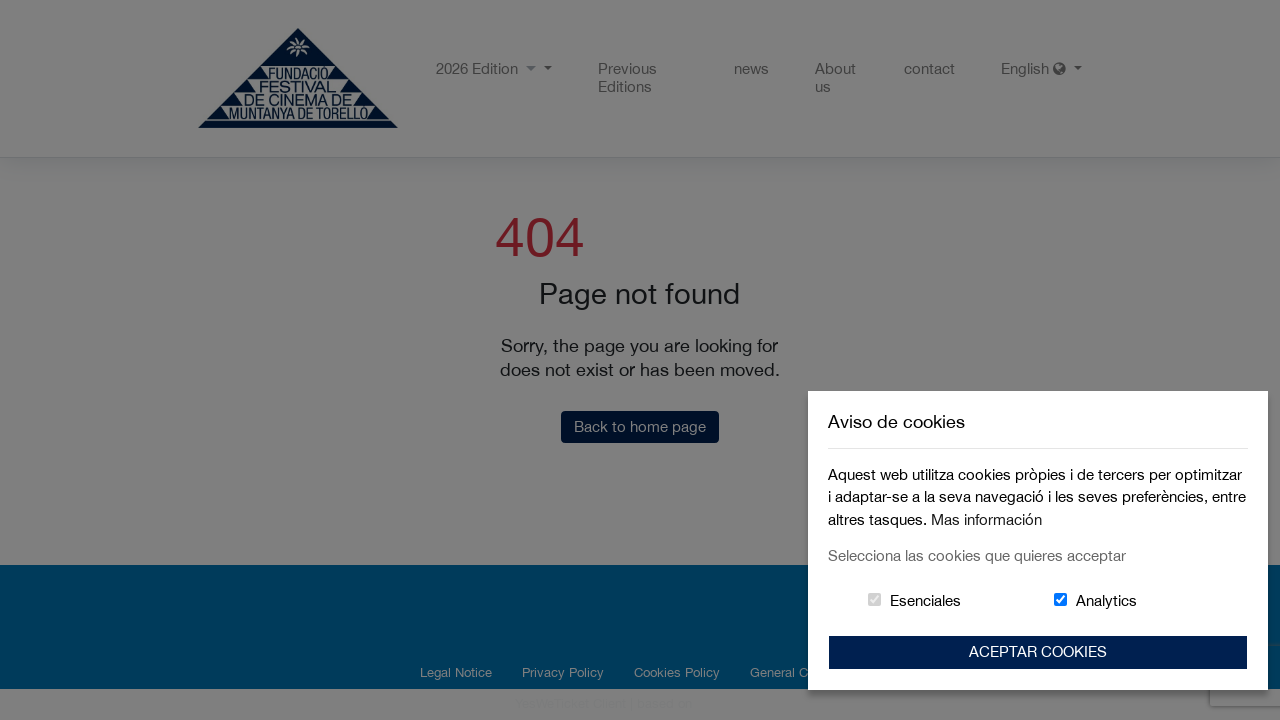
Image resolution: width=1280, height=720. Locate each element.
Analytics (1106, 600)
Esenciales (925, 600)
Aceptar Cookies (1038, 651)
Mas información (986, 519)
